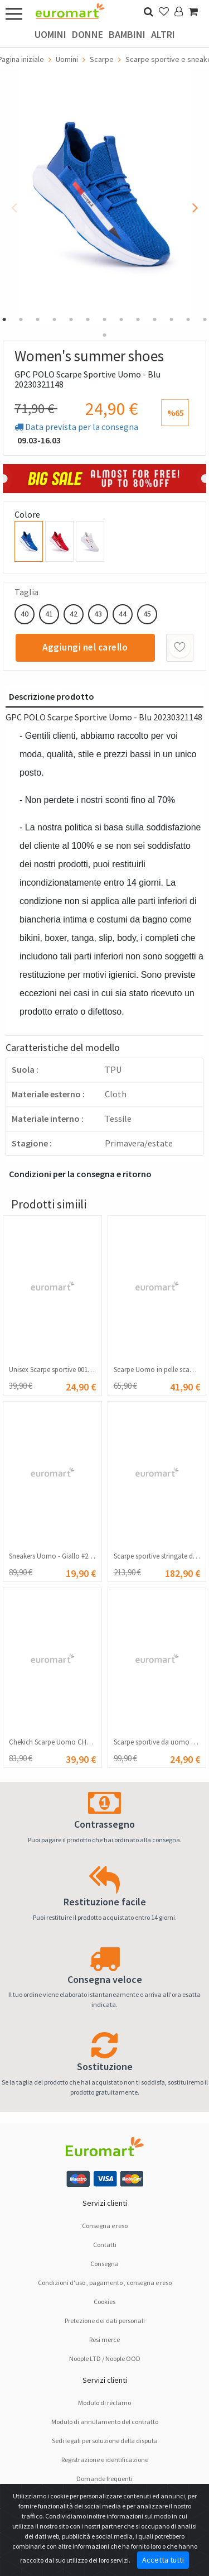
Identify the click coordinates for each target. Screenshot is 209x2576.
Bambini (127, 34)
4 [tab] (54, 319)
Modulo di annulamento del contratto (104, 2421)
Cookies (104, 2301)
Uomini (50, 34)
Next (195, 204)
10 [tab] (155, 319)
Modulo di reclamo (104, 2402)
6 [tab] (88, 319)
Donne (87, 34)
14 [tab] (104, 335)
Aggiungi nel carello (85, 647)
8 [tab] (121, 319)
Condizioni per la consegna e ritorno (80, 1173)
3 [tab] (37, 319)
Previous (14, 204)
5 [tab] (71, 319)
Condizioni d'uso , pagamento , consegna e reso (105, 2282)
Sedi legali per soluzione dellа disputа (105, 2440)
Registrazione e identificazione (104, 2459)
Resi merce (104, 2339)
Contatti (104, 2244)
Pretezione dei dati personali (105, 2320)
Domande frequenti (104, 2478)
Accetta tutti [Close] (163, 2560)
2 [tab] (21, 319)
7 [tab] (104, 319)
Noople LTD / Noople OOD (104, 2358)
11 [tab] (171, 319)
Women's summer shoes (89, 356)
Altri (163, 34)
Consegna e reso (105, 2225)
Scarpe (102, 59)
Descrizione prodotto (51, 696)
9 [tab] (138, 319)
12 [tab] (188, 319)
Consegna (104, 2263)
